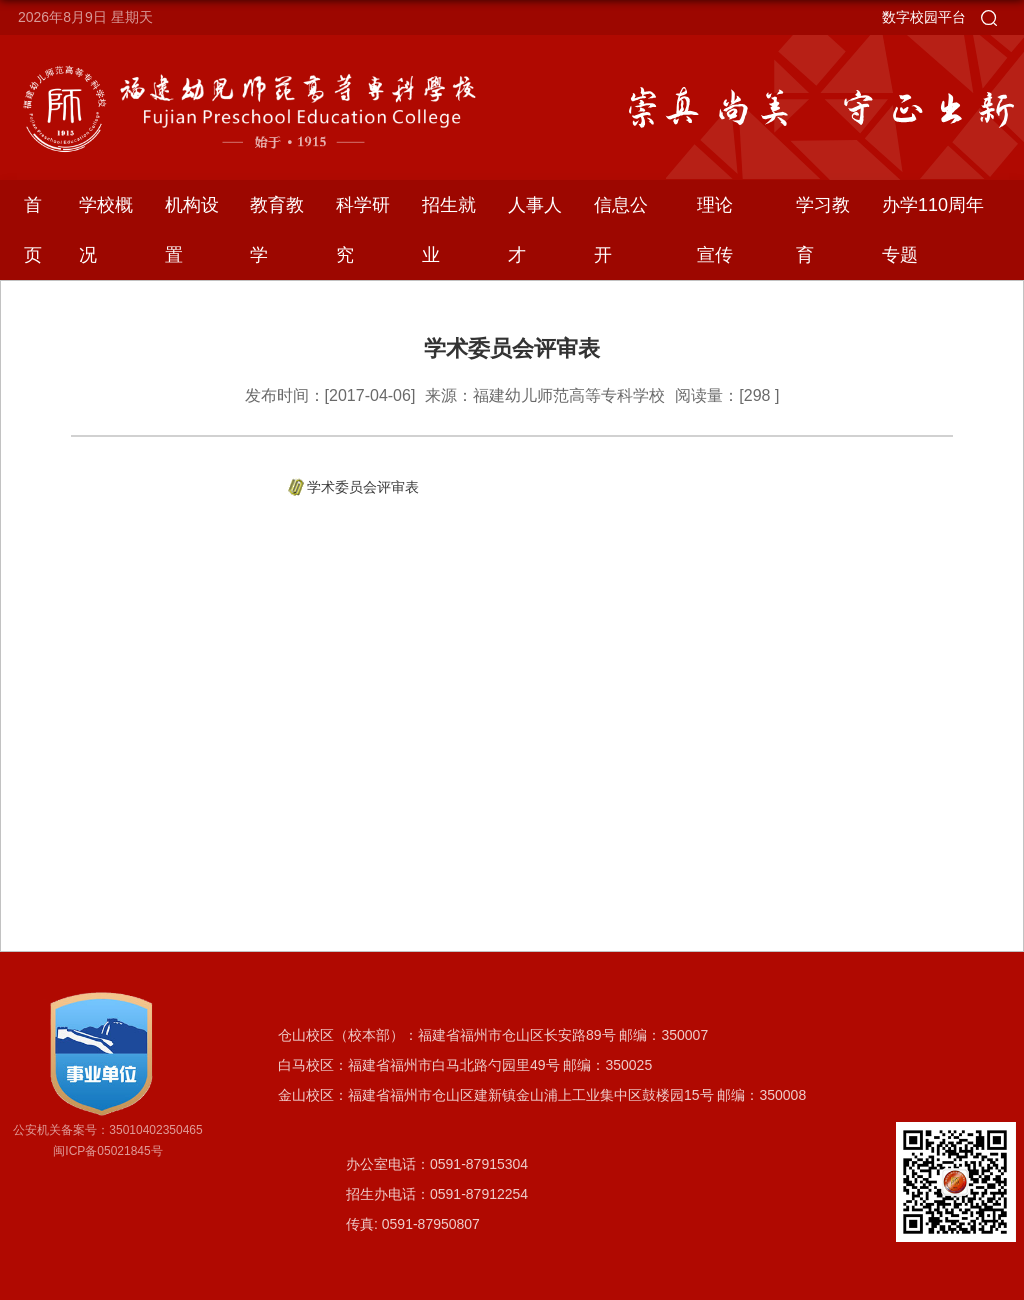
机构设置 (192, 230)
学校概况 (106, 230)
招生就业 (449, 230)
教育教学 (277, 230)
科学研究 (363, 230)
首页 (33, 230)
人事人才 (535, 230)
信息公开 (621, 230)
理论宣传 (715, 230)
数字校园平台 (924, 17)
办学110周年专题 (933, 230)
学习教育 (823, 230)
